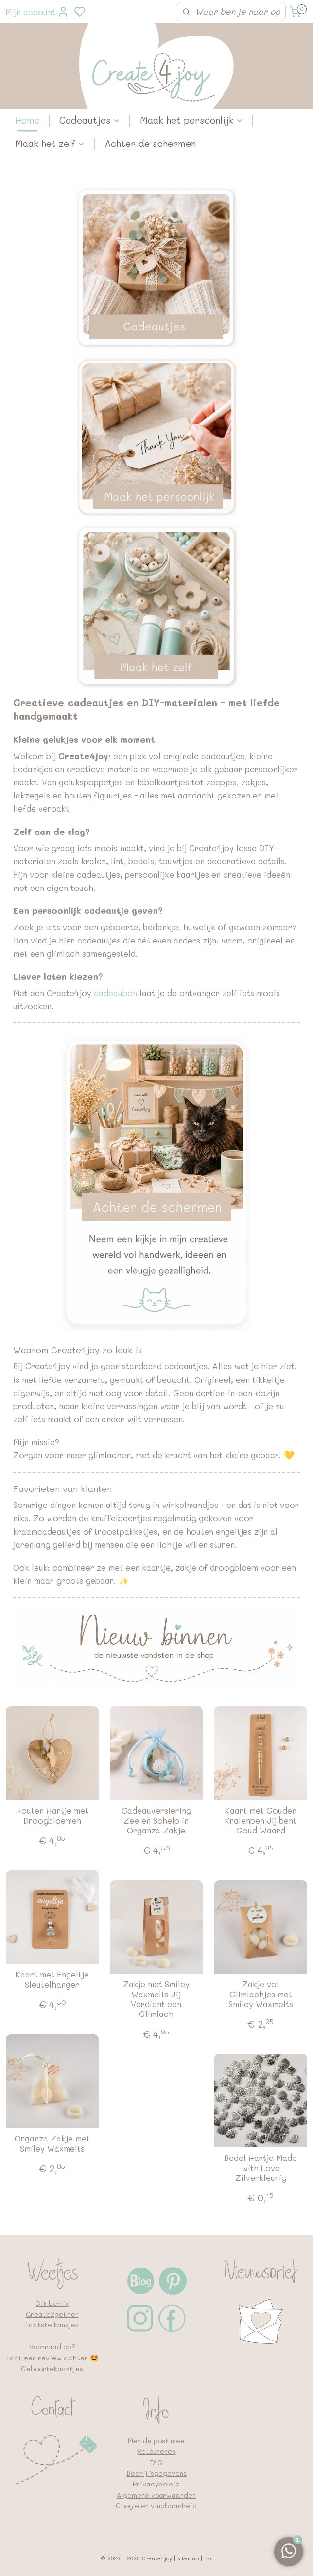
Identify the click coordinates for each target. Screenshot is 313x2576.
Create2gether (52, 2314)
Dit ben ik (52, 2303)
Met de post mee (156, 2440)
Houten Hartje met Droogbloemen (52, 1815)
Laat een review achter (47, 2357)
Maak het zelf (50, 143)
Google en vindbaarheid (156, 2505)
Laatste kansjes (52, 2324)
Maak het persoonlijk (191, 120)
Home (27, 120)
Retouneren (156, 2451)
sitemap (188, 2558)
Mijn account (37, 12)
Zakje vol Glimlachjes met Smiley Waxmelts (260, 1994)
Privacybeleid (156, 2483)
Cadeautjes (90, 120)
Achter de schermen (150, 143)
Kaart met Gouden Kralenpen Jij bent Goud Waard (260, 1820)
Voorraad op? (52, 2346)
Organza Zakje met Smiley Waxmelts (52, 2143)
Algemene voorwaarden (156, 2495)
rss (208, 2558)
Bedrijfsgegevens (156, 2473)
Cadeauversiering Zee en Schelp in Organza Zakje (156, 1820)
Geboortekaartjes (52, 2368)
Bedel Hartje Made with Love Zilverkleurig (260, 2167)
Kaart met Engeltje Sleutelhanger (52, 1979)
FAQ (156, 2462)
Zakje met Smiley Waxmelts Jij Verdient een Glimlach (156, 1999)
